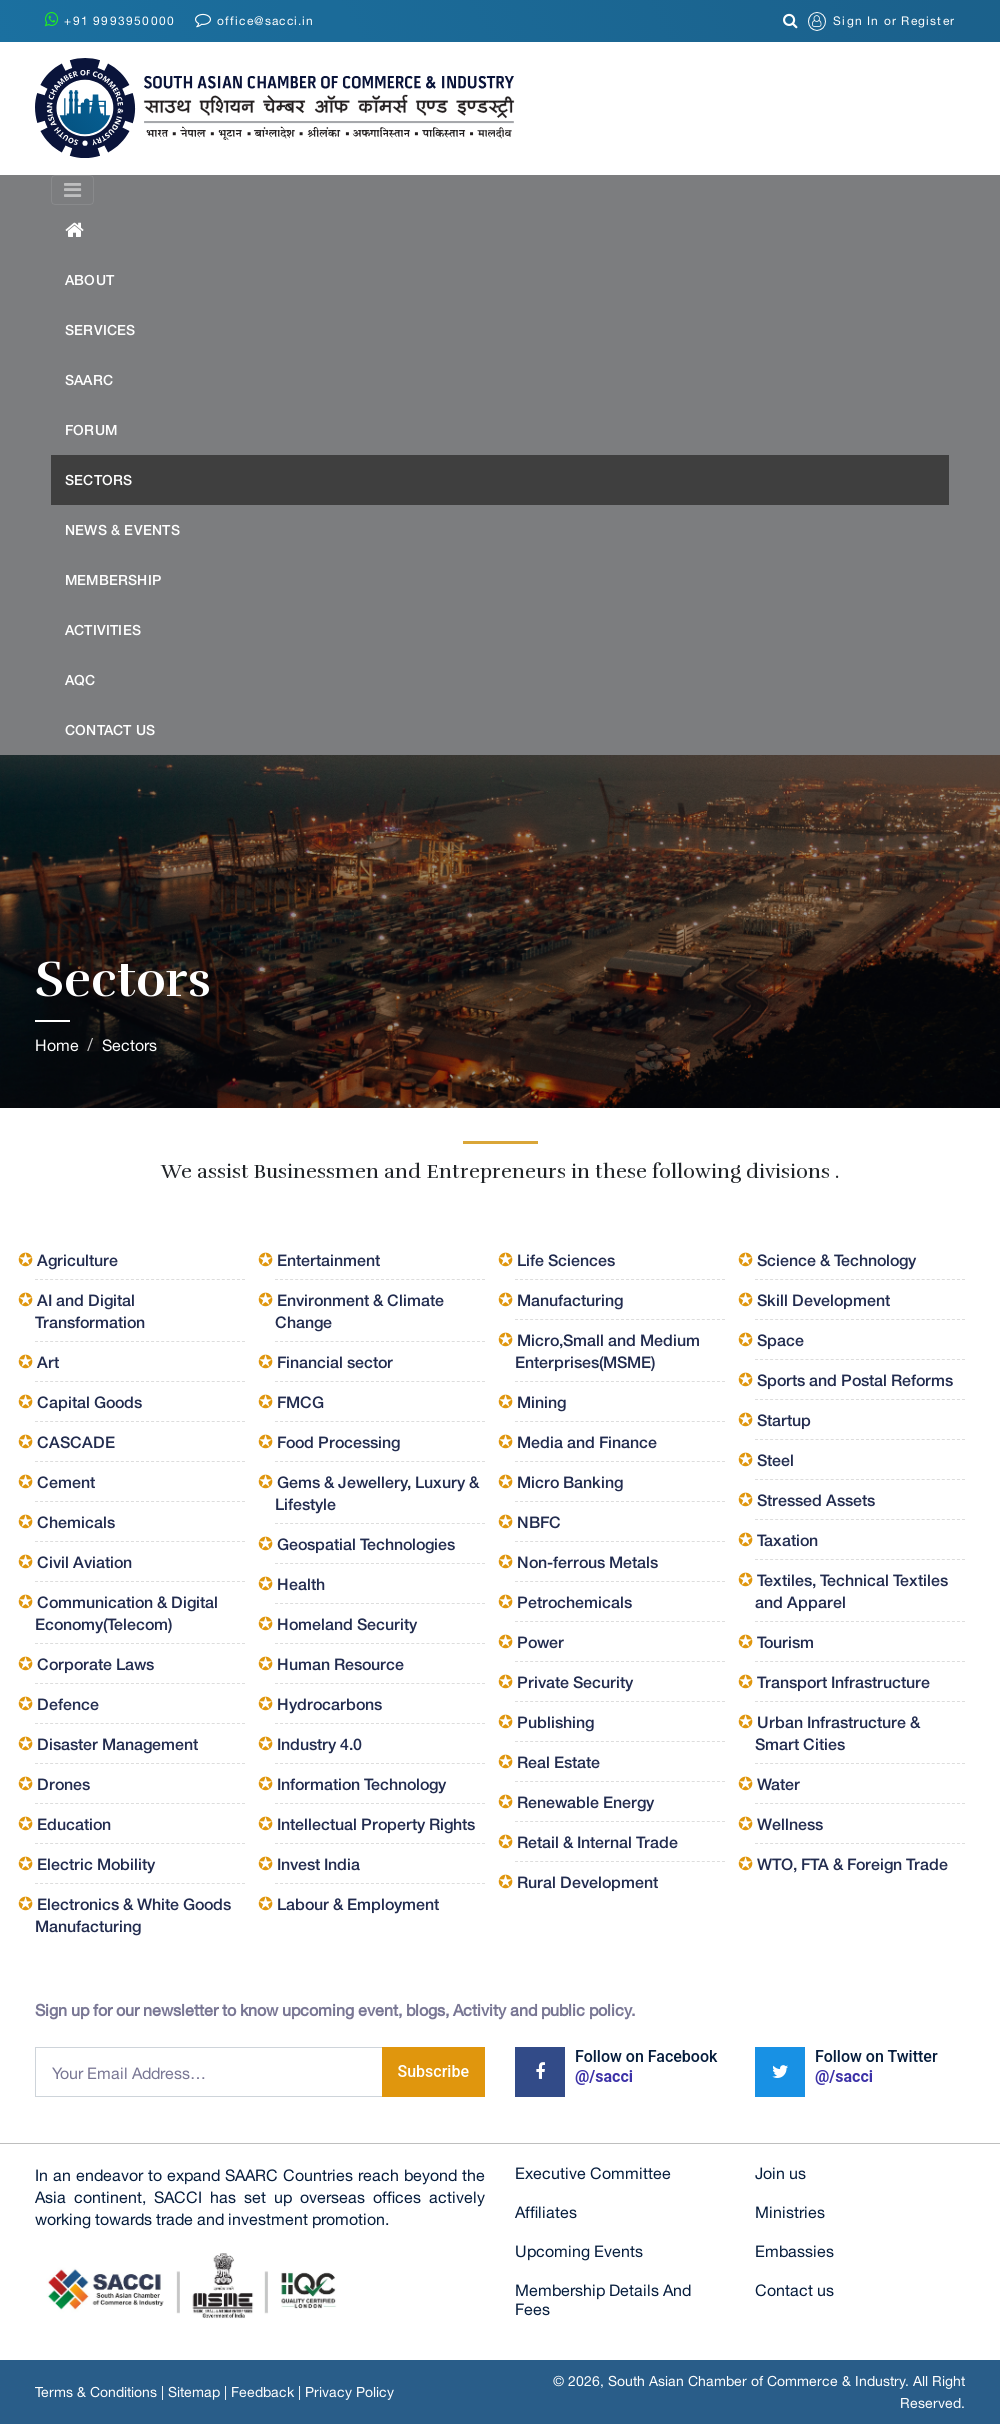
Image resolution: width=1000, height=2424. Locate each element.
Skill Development (823, 1299)
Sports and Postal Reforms (855, 1379)
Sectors (98, 479)
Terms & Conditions (96, 2392)
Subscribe (433, 2071)
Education (74, 1823)
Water (778, 1783)
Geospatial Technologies (366, 1543)
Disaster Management (117, 1743)
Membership (113, 579)
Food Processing (338, 1441)
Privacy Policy (349, 2392)
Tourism (785, 1641)
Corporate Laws (95, 1663)
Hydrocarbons (329, 1703)
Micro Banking (570, 1481)
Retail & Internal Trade (597, 1841)
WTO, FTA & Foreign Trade (852, 1863)
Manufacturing (570, 1299)
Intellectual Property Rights (376, 1823)
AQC (80, 679)
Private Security (575, 1681)
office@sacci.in (254, 19)
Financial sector (335, 1361)
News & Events (122, 529)
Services (100, 329)
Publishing (555, 1721)
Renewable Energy (585, 1801)
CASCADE (76, 1441)
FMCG (300, 1401)
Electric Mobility (96, 1863)
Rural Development (587, 1881)
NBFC (539, 1521)
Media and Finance (587, 1441)
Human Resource (340, 1663)
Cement (66, 1481)
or (881, 21)
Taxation (787, 1539)
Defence (68, 1703)
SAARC (89, 379)
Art (48, 1361)
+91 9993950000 (110, 19)
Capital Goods (89, 1401)
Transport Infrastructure (843, 1681)
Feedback (262, 2392)
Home (57, 1045)
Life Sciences (566, 1259)
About (89, 279)
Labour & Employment (358, 1903)
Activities (103, 629)
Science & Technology (836, 1259)
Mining (541, 1401)
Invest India (318, 1863)
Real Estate (558, 1761)
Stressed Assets (816, 1499)
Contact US (110, 729)
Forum (91, 429)
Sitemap (194, 2392)
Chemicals (76, 1521)
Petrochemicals (574, 1601)
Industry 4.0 (319, 1743)
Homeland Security (347, 1623)
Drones (63, 1783)
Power (540, 1641)
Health (301, 1583)
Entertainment (328, 1259)
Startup (784, 1419)
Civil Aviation (84, 1561)
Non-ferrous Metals (587, 1561)
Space (780, 1339)
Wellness (790, 1823)
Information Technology (361, 1783)
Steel (775, 1459)
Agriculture (77, 1259)
